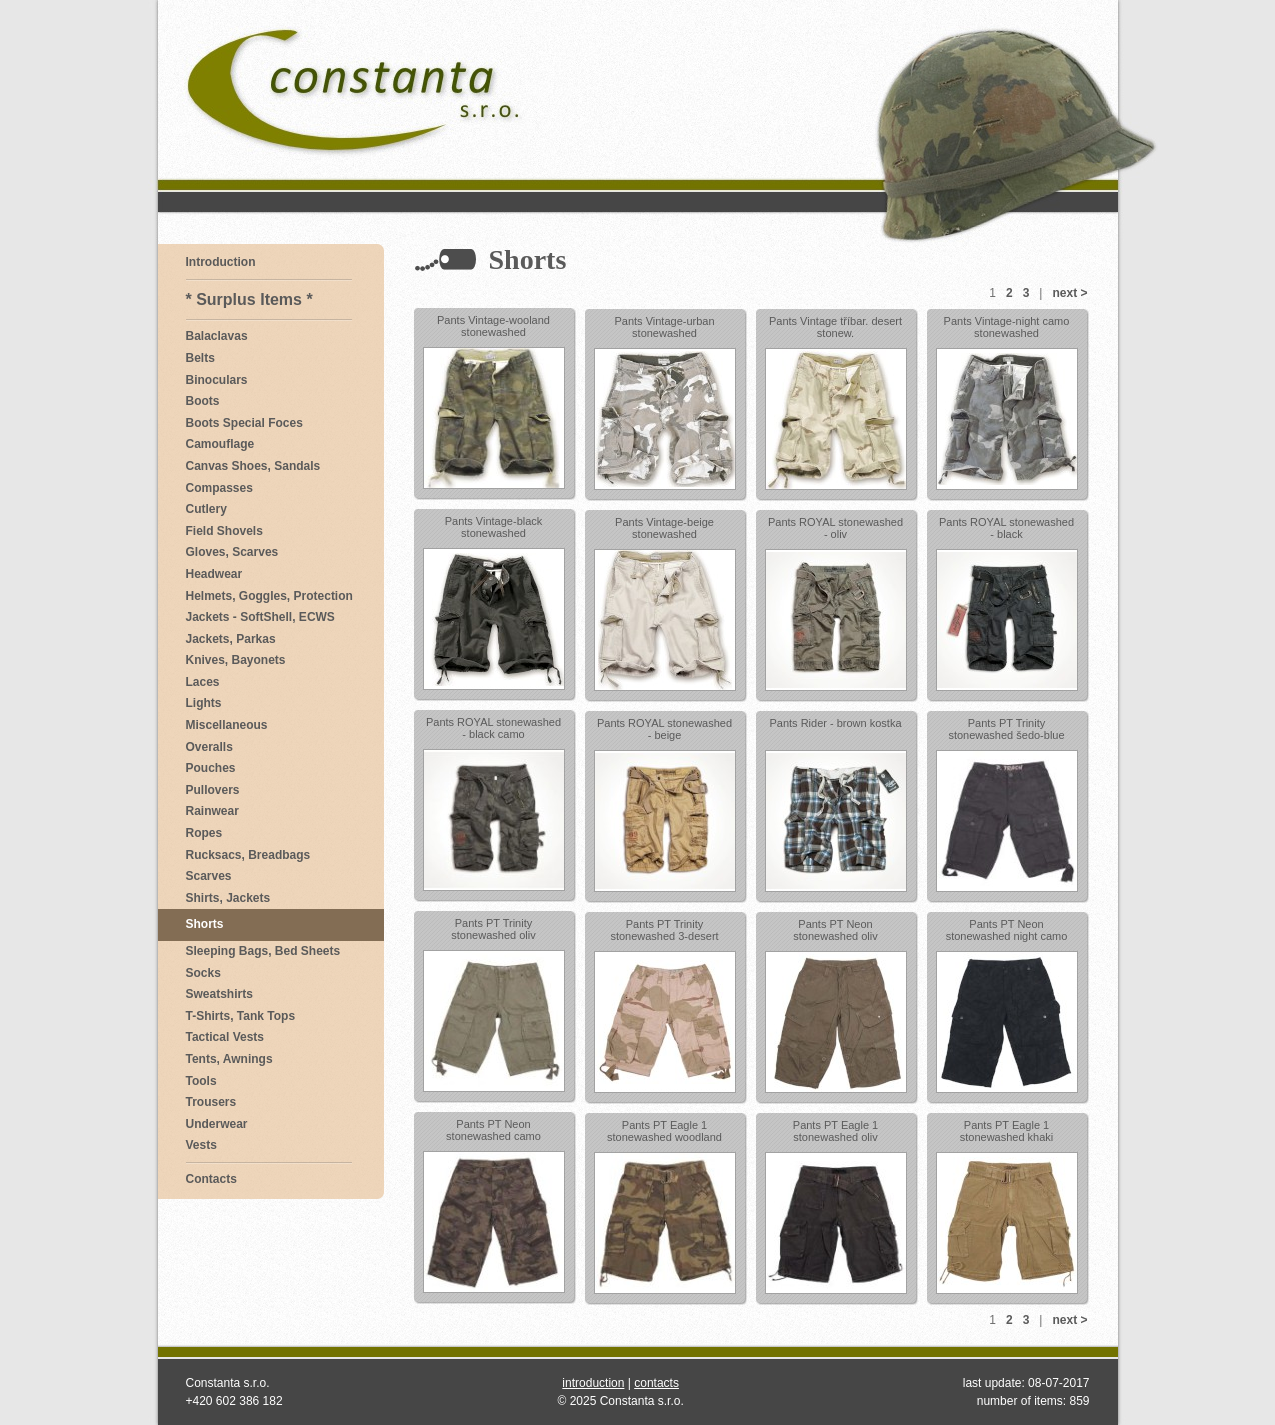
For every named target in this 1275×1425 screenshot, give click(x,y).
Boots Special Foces (244, 423)
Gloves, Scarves (232, 552)
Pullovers (213, 790)
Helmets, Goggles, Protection (269, 596)
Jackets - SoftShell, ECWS (260, 617)
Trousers (211, 1102)
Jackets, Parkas (231, 639)
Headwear (214, 574)
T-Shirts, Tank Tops (241, 1016)
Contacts (211, 1179)
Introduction (221, 262)
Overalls (209, 747)
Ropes (204, 833)
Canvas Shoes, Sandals (253, 466)
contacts (656, 1383)
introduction (593, 1383)
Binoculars (217, 380)
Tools (201, 1081)
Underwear (217, 1124)
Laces (203, 682)
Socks (203, 973)
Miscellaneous (227, 725)
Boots (203, 401)
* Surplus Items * (249, 299)
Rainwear (212, 811)
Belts (200, 358)
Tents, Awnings (229, 1059)
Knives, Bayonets (236, 660)
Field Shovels (224, 531)
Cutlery (206, 509)
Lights (204, 703)
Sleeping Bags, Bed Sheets (263, 951)
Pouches (211, 768)
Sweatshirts (219, 994)
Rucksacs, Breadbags (248, 855)
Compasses (219, 488)
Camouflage (220, 444)
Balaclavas (217, 336)
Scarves (209, 876)
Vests (201, 1145)
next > (1069, 293)
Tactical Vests (225, 1037)
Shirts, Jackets (228, 898)
